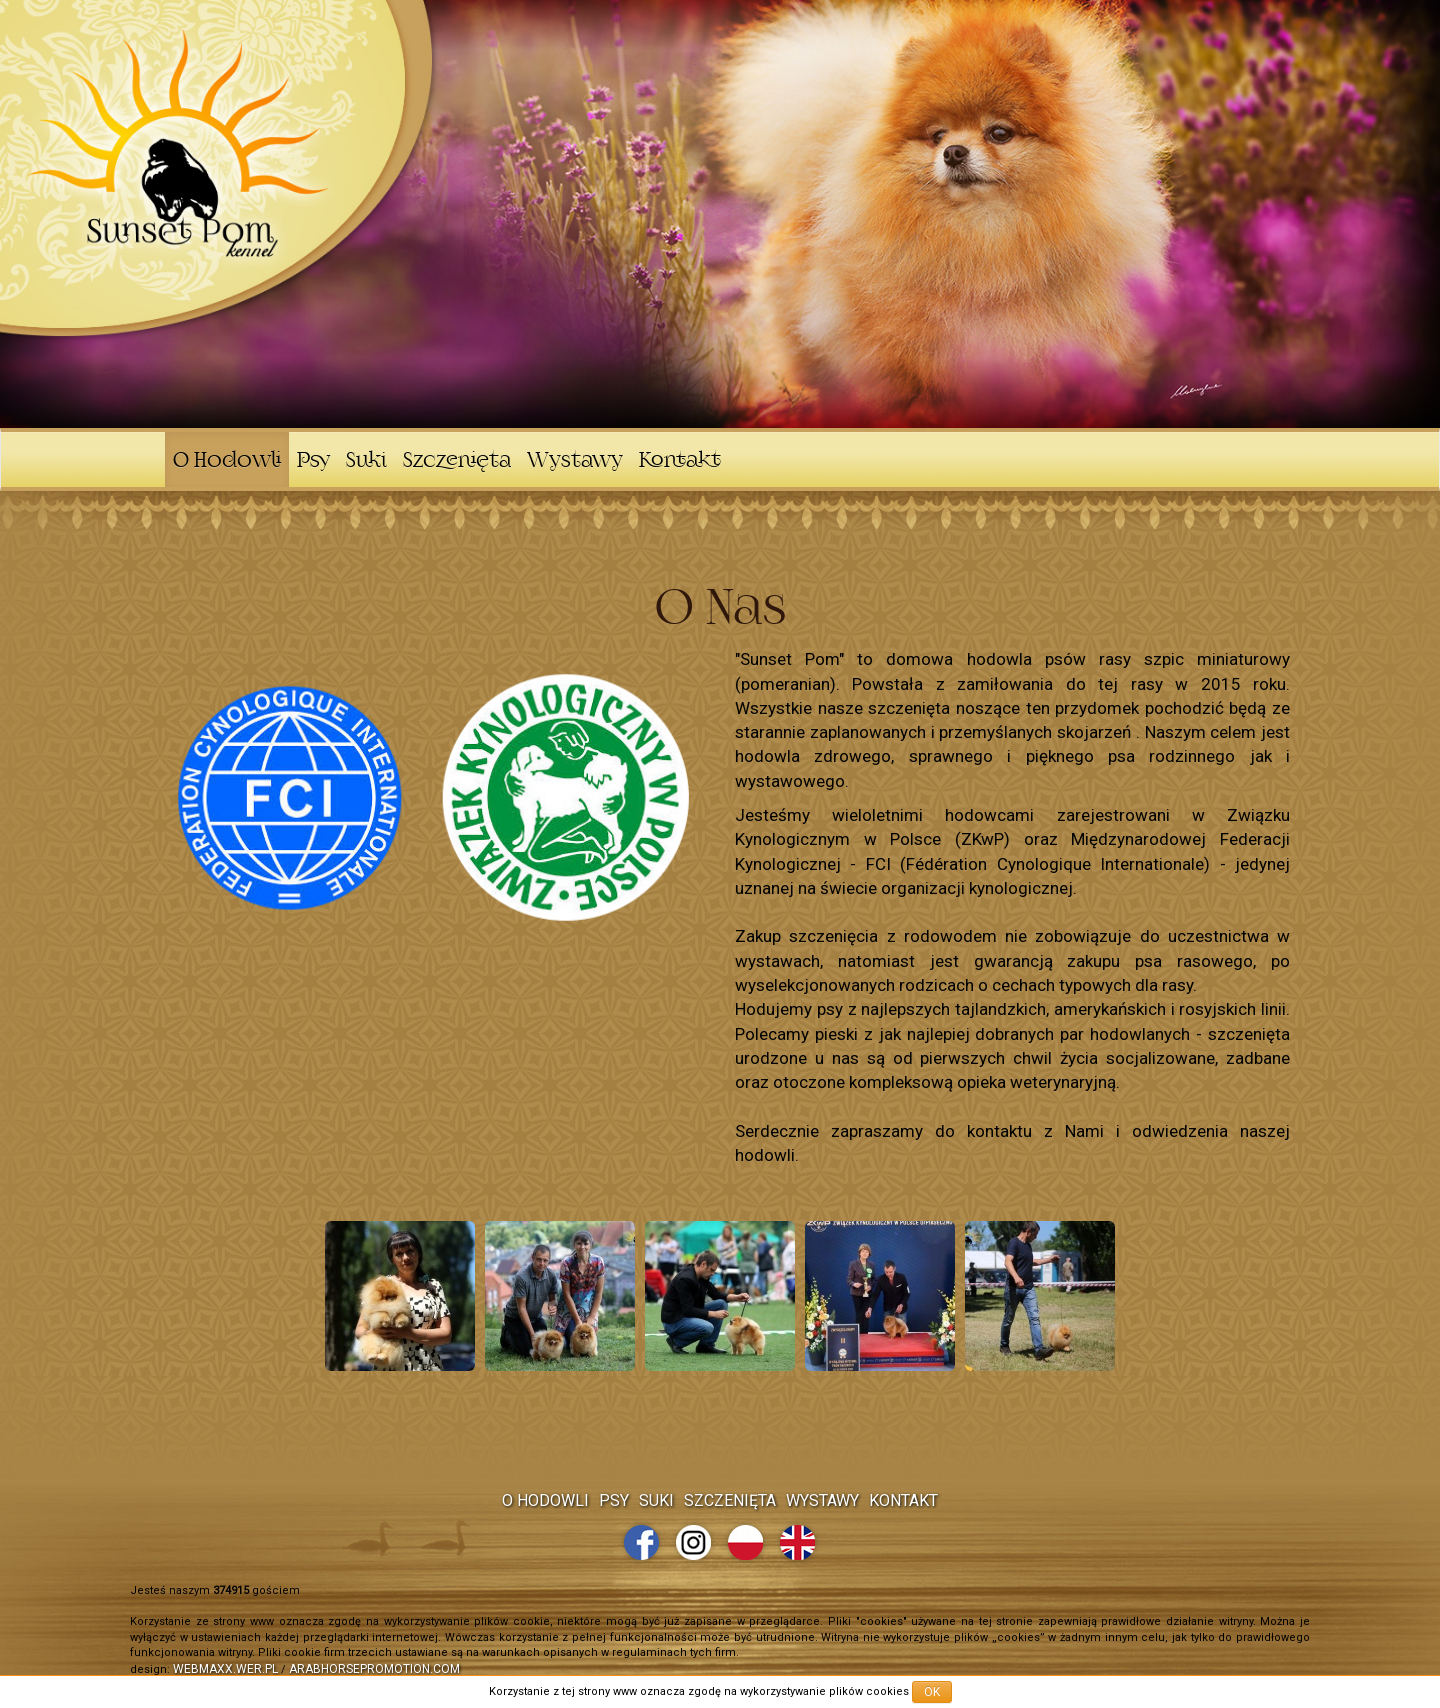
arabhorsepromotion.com (374, 1669)
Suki (366, 462)
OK (932, 1692)
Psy (313, 462)
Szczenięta (457, 462)
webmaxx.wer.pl (225, 1669)
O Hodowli (227, 462)
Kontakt (680, 462)
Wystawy (575, 462)
